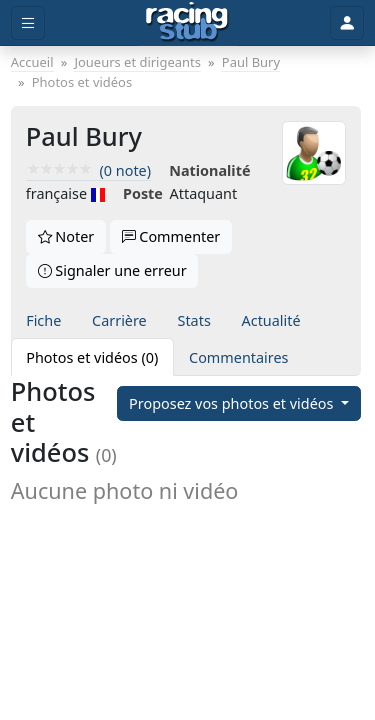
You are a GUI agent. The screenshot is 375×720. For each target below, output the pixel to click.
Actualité (271, 320)
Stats (194, 320)
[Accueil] (187, 23)
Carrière (119, 320)
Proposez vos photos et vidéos (233, 403)
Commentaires (238, 357)
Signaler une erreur (112, 270)
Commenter (171, 236)
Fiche (43, 320)
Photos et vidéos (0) (92, 357)
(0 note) (88, 170)
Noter (66, 236)
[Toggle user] (347, 23)
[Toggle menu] (28, 23)
